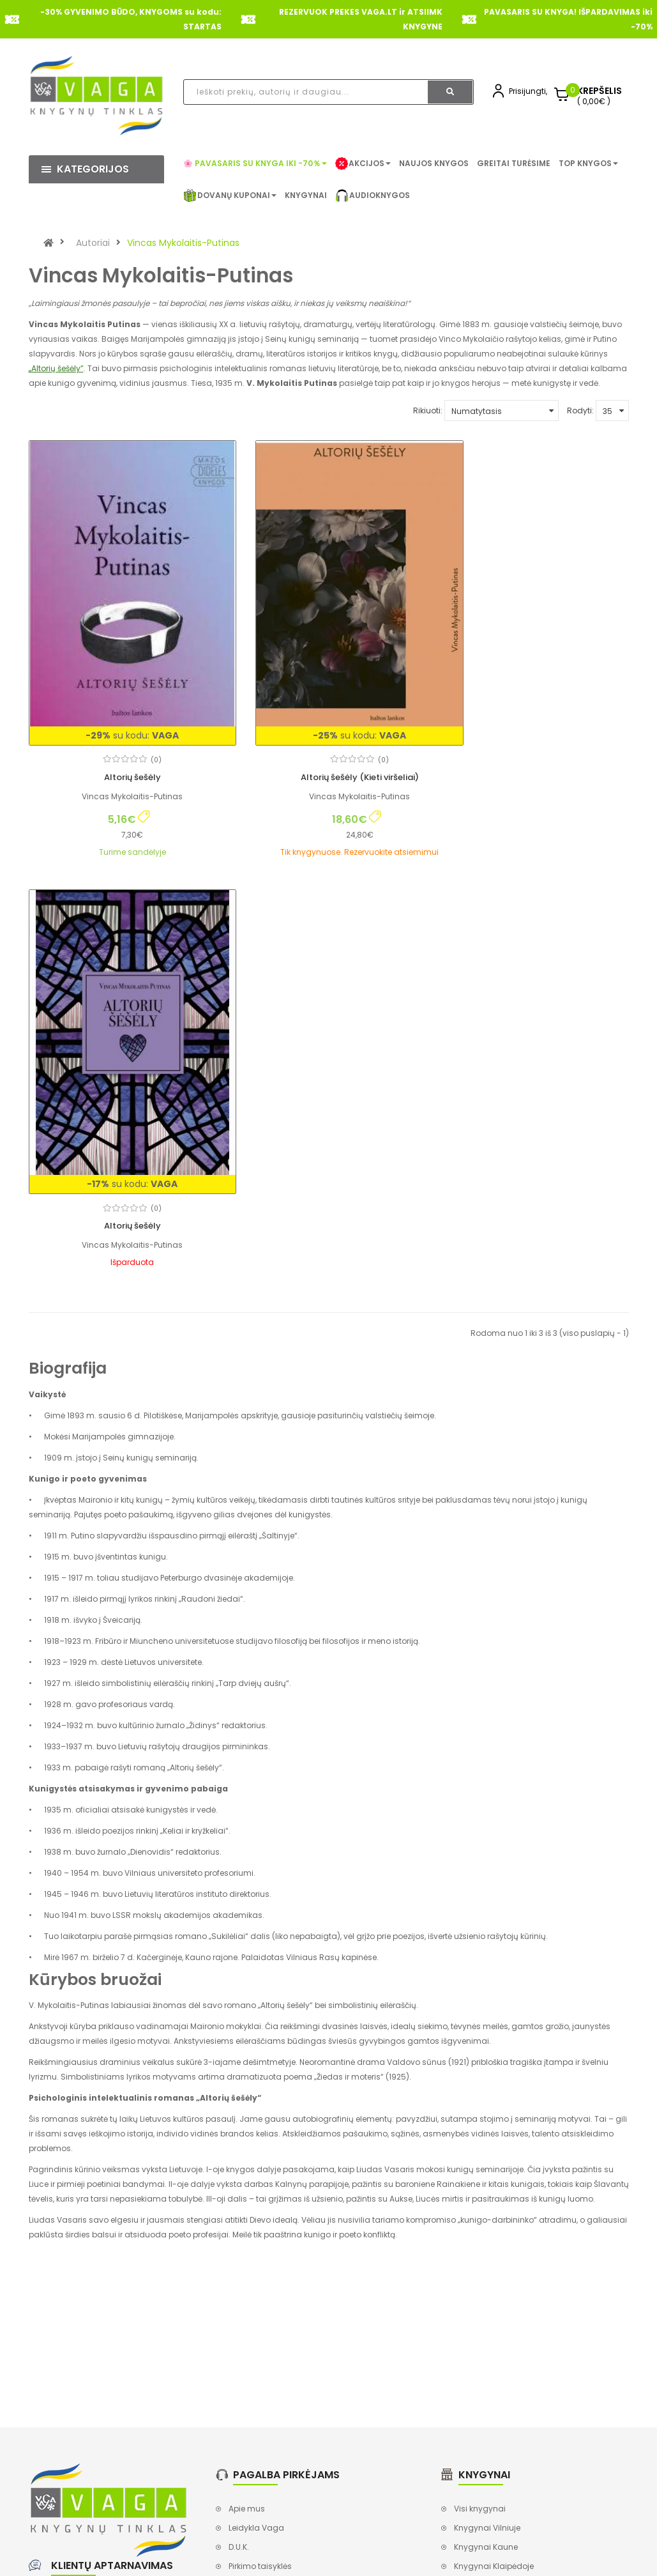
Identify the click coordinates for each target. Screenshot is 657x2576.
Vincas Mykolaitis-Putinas (183, 243)
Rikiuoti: (427, 410)
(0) (145, 729)
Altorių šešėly (122, 746)
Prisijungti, (528, 91)
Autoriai (93, 243)
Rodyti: (580, 410)
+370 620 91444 (97, 2169)
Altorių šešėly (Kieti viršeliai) (328, 746)
